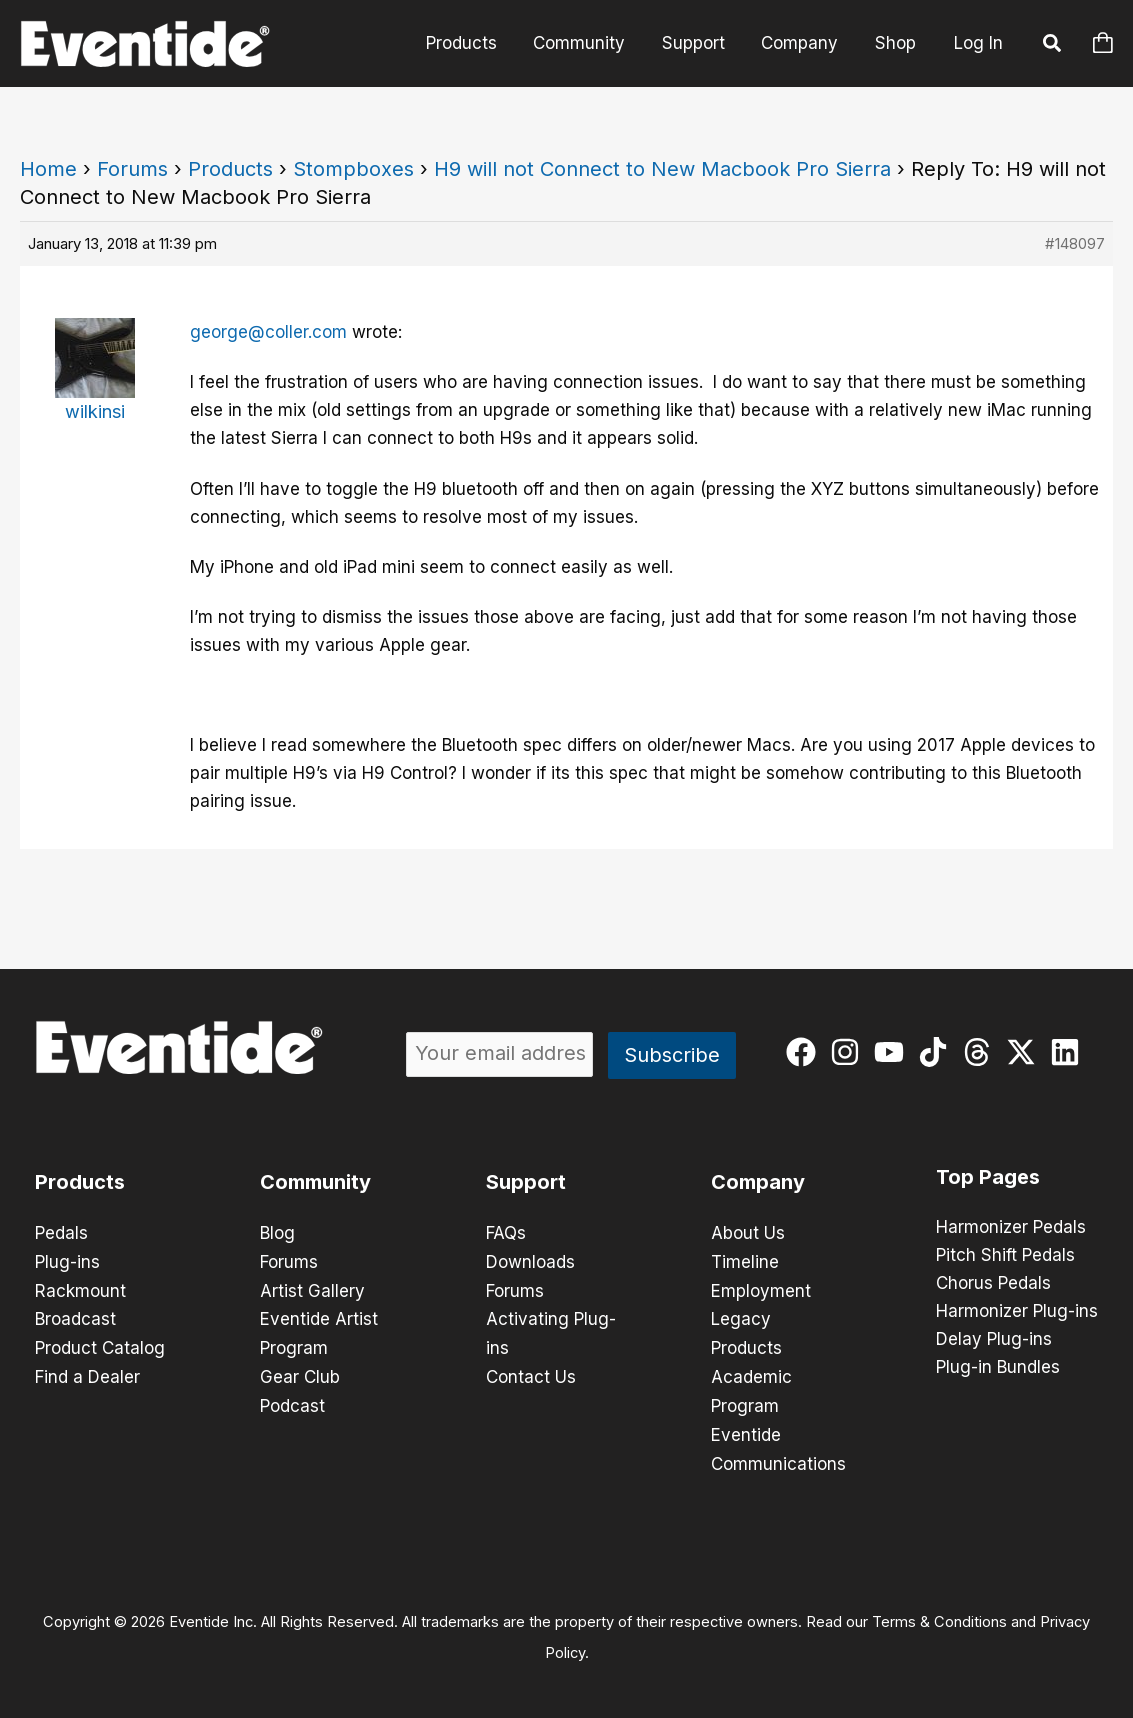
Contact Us (531, 1373)
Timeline (745, 1261)
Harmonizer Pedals (1011, 1228)
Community (588, 43)
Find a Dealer (87, 1373)
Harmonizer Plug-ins (1017, 1312)
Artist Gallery (312, 1289)
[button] (1053, 46)
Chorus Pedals (993, 1284)
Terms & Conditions (939, 1614)
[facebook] (805, 1052)
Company (803, 43)
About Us (748, 1233)
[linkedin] (1069, 1052)
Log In (978, 43)
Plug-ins (67, 1261)
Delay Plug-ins (994, 1340)
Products (472, 43)
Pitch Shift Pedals (1005, 1256)
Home (48, 169)
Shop (896, 43)
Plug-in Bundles (998, 1368)
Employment (761, 1289)
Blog (277, 1233)
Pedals (61, 1233)
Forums (132, 169)
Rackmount (80, 1289)
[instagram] (849, 1052)
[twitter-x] (1025, 1052)
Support (699, 43)
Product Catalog (100, 1345)
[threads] (981, 1052)
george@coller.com (268, 332)
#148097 (1075, 243)
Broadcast (75, 1317)
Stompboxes (353, 169)
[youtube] (893, 1052)
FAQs (506, 1233)
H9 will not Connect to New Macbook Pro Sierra (662, 169)
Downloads (530, 1261)
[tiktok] (937, 1052)
